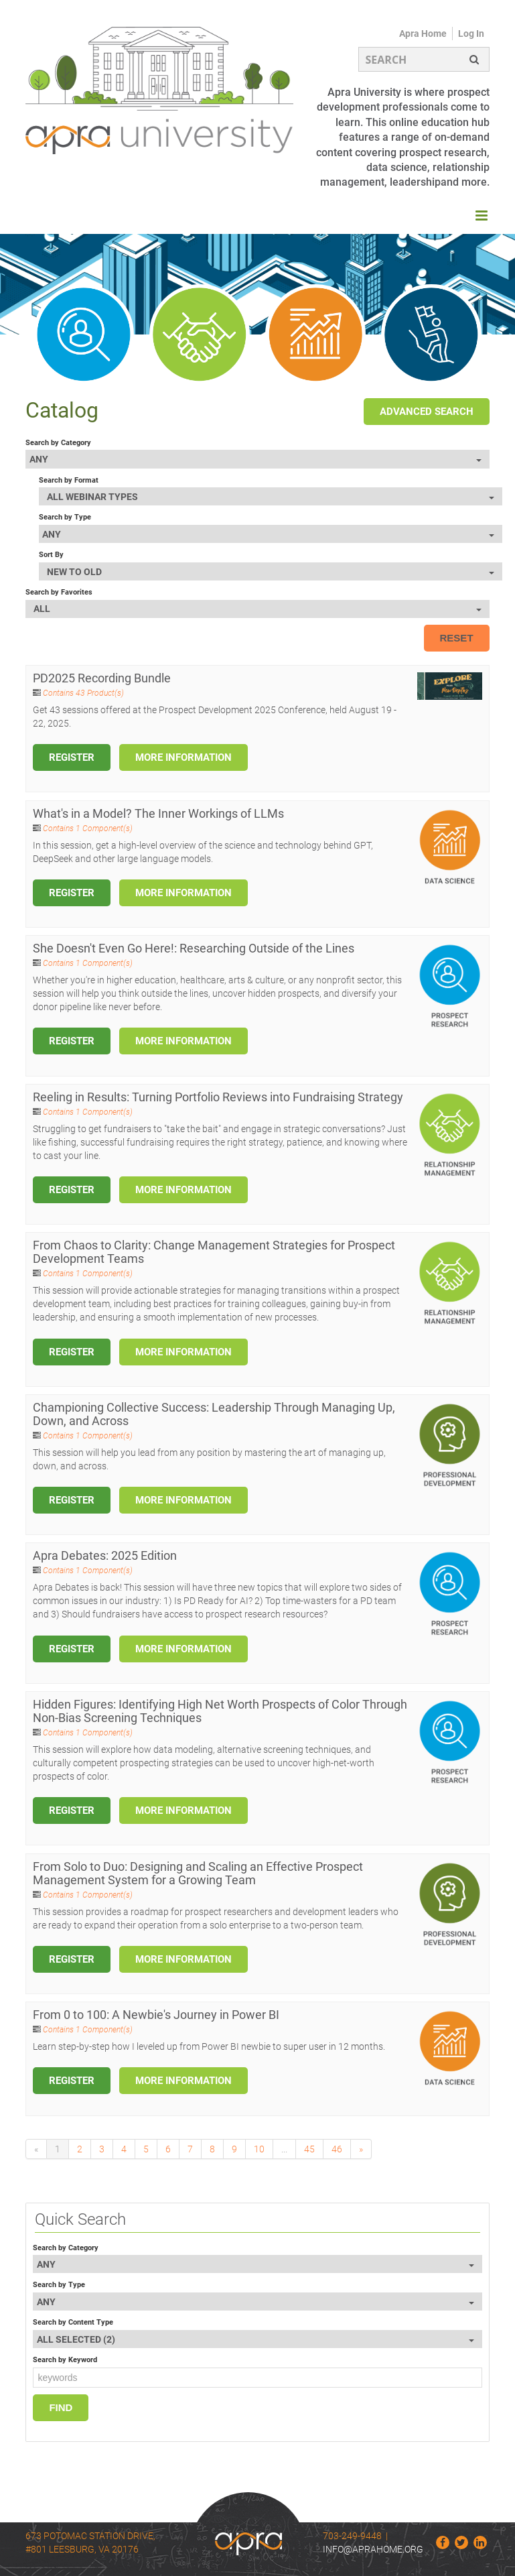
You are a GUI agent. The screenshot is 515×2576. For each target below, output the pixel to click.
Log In (471, 33)
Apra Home (423, 33)
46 (337, 2149)
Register (71, 757)
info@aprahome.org (373, 2549)
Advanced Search (426, 412)
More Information (183, 757)
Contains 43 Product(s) (83, 693)
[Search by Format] (270, 496)
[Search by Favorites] (257, 609)
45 (309, 2149)
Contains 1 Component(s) (88, 828)
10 (259, 2149)
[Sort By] (270, 571)
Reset (456, 637)
